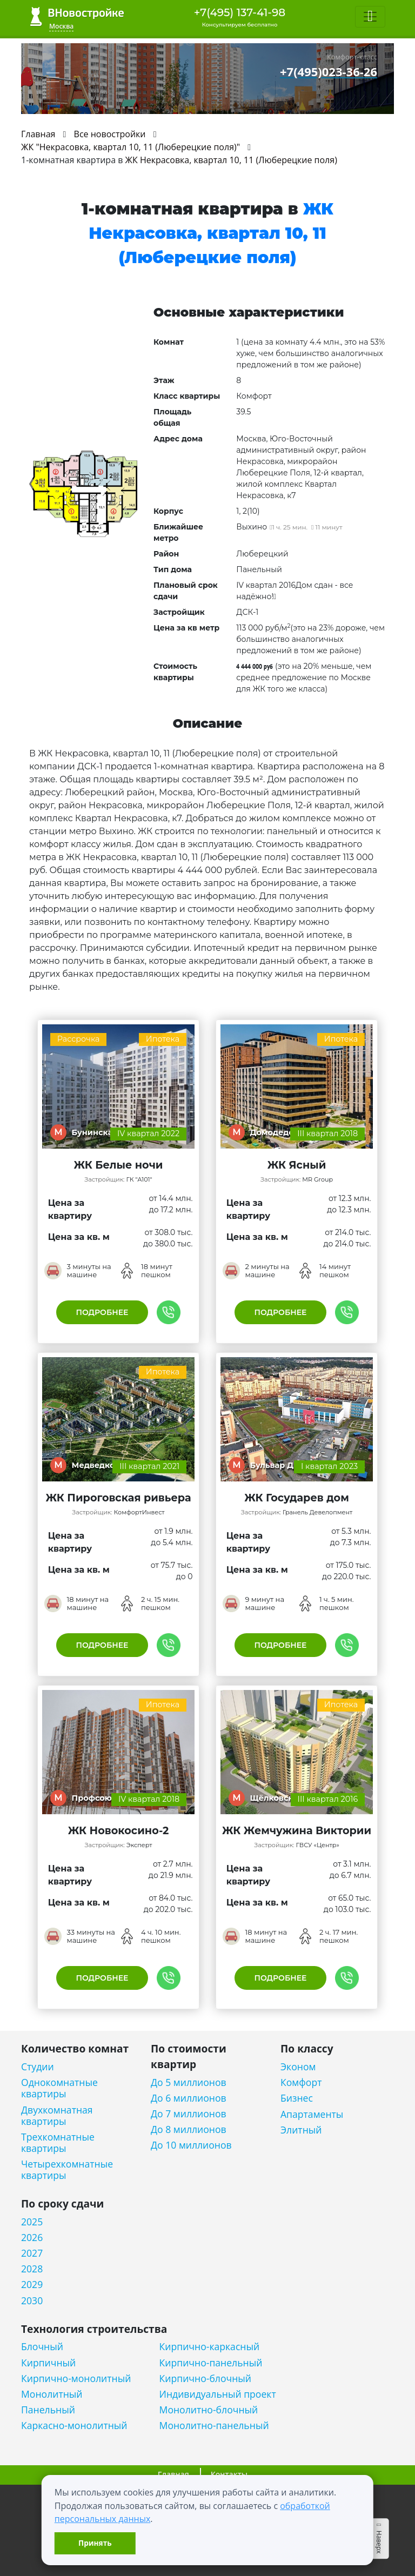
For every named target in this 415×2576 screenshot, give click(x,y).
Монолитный (52, 2394)
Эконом (298, 2066)
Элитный (301, 2130)
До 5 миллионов (188, 2082)
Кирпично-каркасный (209, 2346)
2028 (32, 2269)
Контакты (229, 2474)
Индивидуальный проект (217, 2394)
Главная (173, 2474)
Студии (37, 2066)
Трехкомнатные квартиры (58, 2142)
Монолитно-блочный (208, 2410)
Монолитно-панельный (214, 2425)
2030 (32, 2300)
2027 (32, 2253)
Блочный (42, 2346)
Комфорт (301, 2082)
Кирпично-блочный (205, 2378)
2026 (32, 2237)
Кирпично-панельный (211, 2363)
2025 (32, 2222)
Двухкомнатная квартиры (57, 2115)
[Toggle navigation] (370, 17)
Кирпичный (48, 2363)
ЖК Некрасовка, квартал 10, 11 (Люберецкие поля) (231, 160)
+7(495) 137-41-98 (239, 12)
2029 (32, 2284)
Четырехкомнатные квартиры (67, 2169)
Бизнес (296, 2098)
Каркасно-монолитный (74, 2425)
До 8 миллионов (188, 2129)
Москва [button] (61, 26)
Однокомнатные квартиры (59, 2088)
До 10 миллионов (191, 2145)
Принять (94, 2543)
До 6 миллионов (188, 2098)
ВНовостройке (77, 16)
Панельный (48, 2410)
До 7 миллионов (188, 2113)
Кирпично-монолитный (76, 2378)
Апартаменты (311, 2114)
